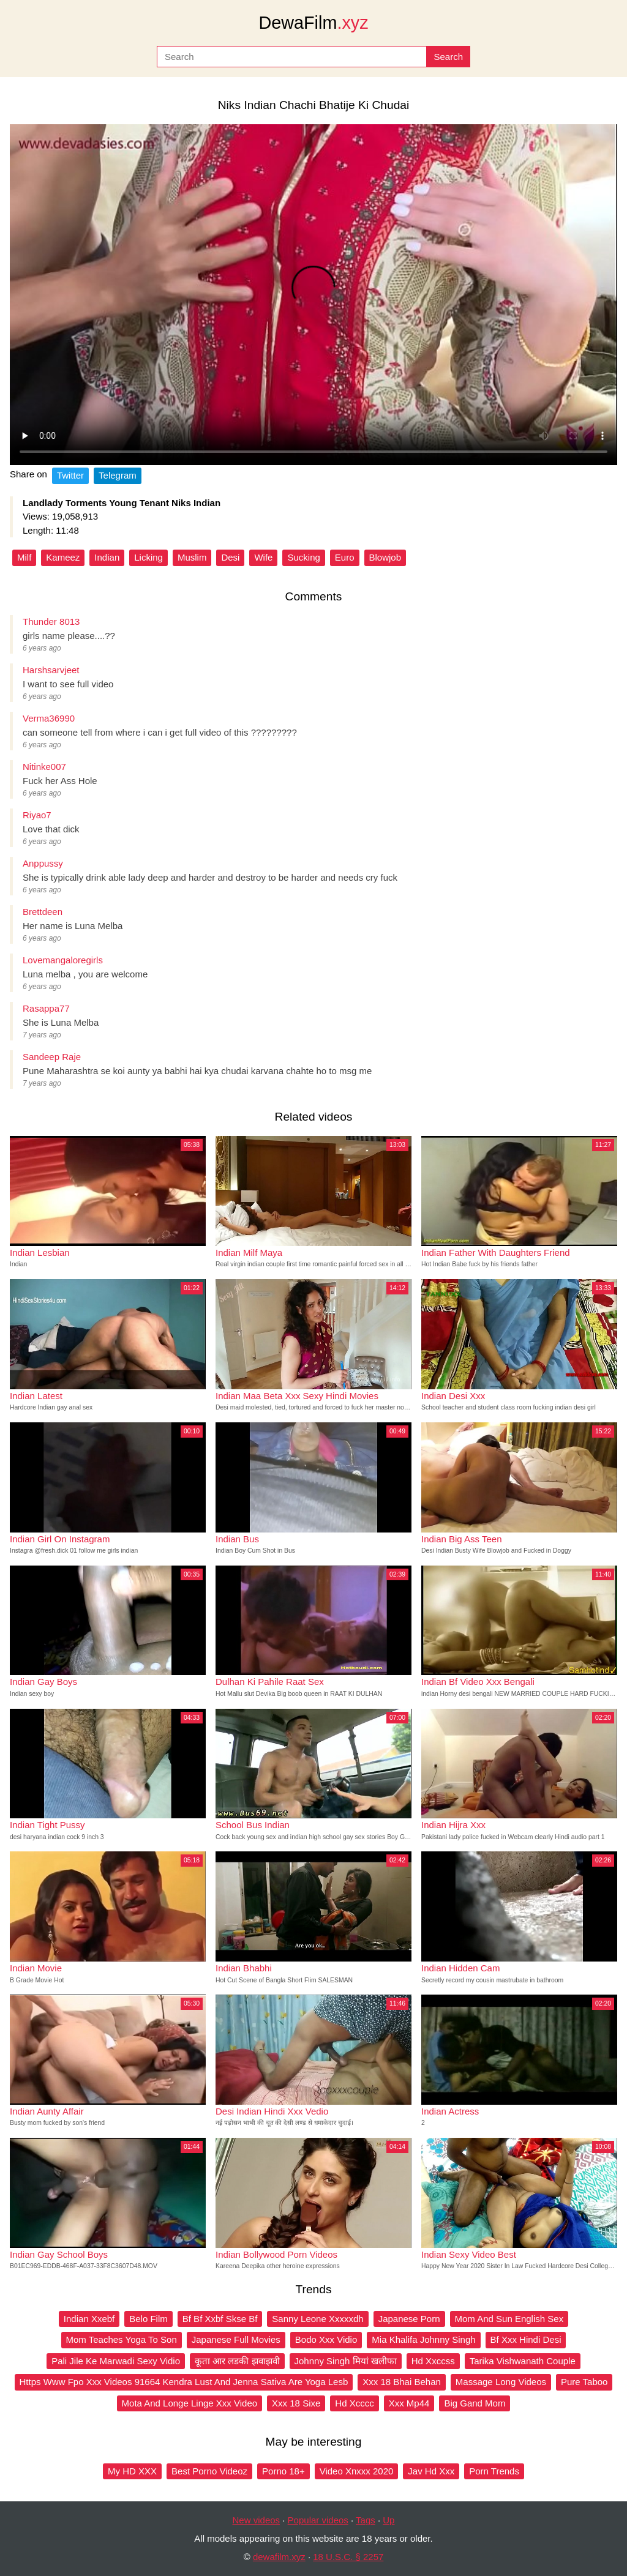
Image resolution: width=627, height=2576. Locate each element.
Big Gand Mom (474, 2403)
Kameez (63, 557)
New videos (256, 2520)
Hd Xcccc (354, 2403)
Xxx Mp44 (409, 2403)
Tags (365, 2520)
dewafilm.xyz (279, 2557)
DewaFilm (313, 22)
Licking (148, 557)
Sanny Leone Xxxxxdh (317, 2318)
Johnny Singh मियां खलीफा (346, 2361)
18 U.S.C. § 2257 (348, 2557)
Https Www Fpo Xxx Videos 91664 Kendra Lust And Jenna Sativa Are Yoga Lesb (184, 2381)
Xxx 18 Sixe (296, 2403)
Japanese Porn (409, 2318)
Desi (230, 557)
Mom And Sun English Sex (509, 2318)
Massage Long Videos (501, 2381)
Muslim (192, 557)
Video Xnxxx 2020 (357, 2471)
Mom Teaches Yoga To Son (121, 2339)
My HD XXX (132, 2471)
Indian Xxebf (89, 2318)
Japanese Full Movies (236, 2339)
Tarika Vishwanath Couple (523, 2361)
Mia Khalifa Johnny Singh (423, 2339)
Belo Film (148, 2318)
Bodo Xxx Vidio (326, 2339)
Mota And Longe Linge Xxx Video (190, 2403)
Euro (345, 557)
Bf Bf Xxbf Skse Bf (220, 2318)
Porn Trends (494, 2471)
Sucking (303, 557)
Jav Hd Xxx (431, 2471)
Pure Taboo (584, 2381)
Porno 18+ (283, 2471)
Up (388, 2520)
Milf (24, 557)
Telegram (118, 475)
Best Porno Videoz (209, 2471)
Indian (106, 557)
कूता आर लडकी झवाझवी (237, 2361)
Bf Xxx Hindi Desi (525, 2339)
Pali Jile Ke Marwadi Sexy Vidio (115, 2361)
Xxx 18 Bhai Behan (401, 2381)
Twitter (70, 475)
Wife (263, 557)
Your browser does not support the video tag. (313, 294)
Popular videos (318, 2520)
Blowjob (385, 557)
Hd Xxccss (433, 2361)
